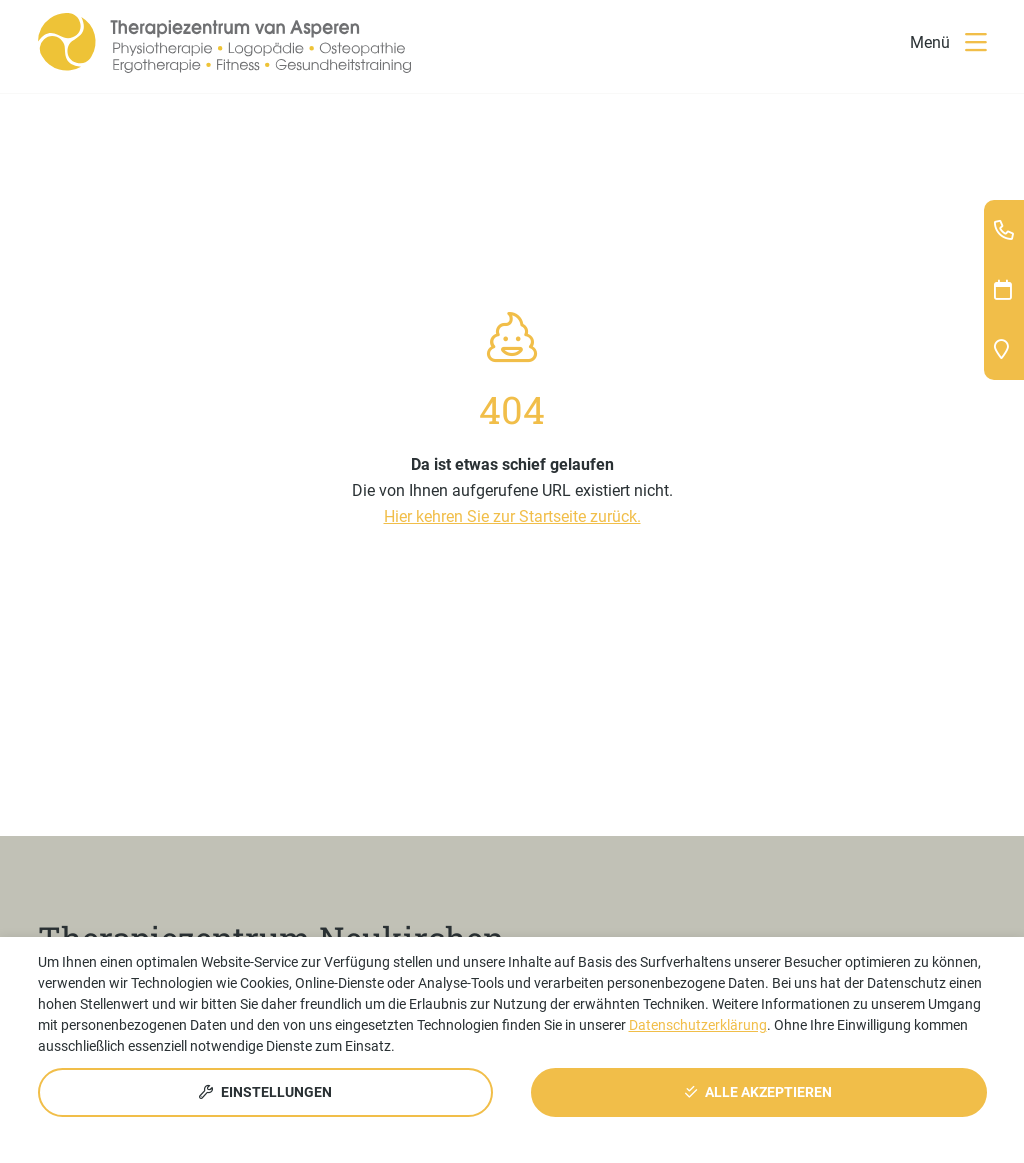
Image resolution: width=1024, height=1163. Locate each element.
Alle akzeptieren (758, 1092)
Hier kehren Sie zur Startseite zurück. (512, 516)
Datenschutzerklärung (698, 1025)
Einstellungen (265, 1092)
